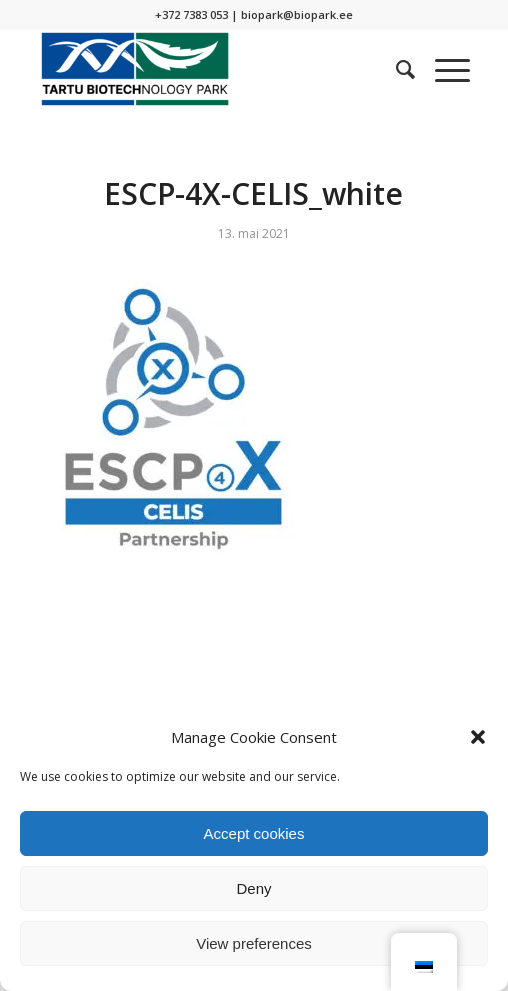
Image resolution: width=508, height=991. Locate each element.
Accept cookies (254, 833)
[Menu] (442, 69)
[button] (478, 737)
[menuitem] (395, 69)
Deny (253, 888)
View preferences (254, 943)
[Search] (395, 69)
